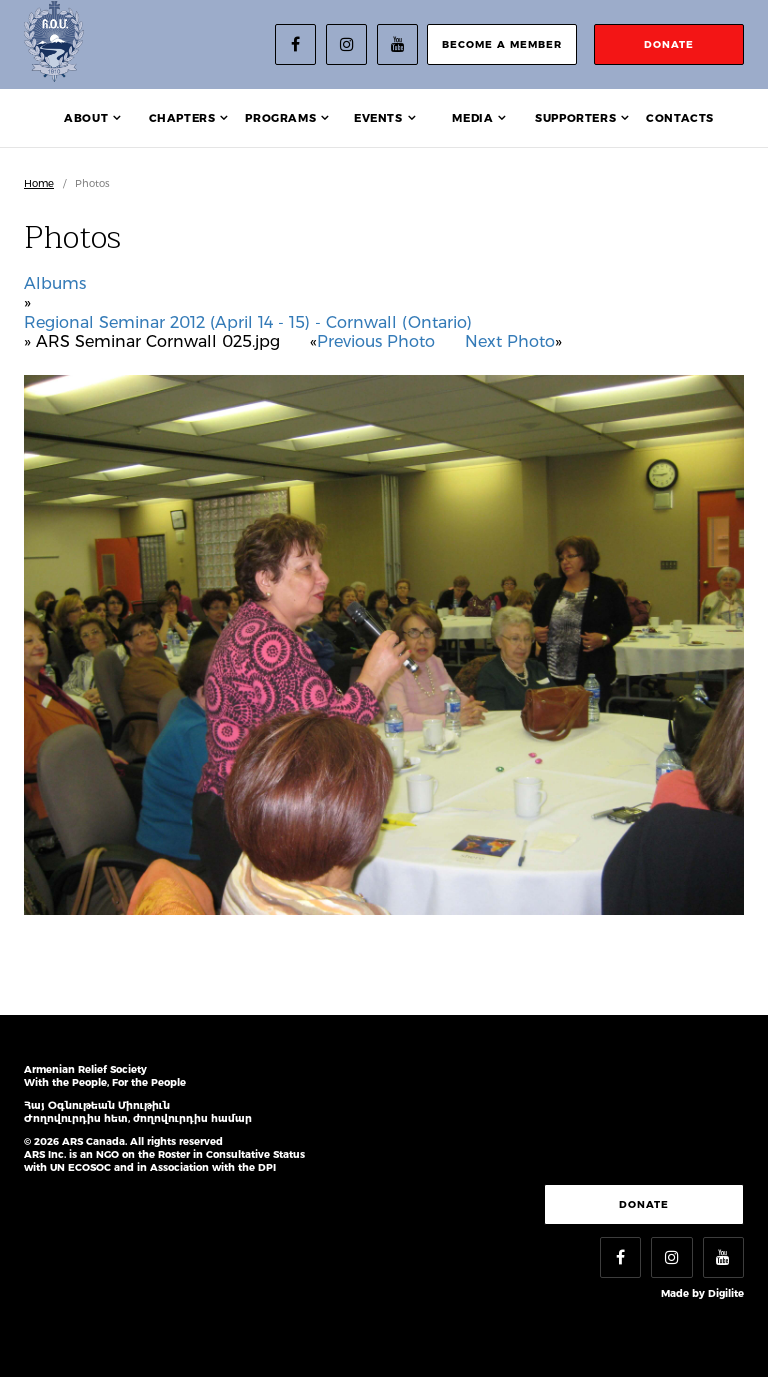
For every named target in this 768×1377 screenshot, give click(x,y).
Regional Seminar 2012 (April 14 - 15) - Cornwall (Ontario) (248, 322)
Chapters (182, 118)
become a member (502, 44)
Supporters (575, 118)
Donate (644, 1204)
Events (378, 118)
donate (669, 44)
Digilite (726, 1293)
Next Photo (510, 341)
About (86, 118)
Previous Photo (376, 341)
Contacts (680, 118)
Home (39, 183)
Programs (280, 118)
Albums (55, 283)
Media (472, 118)
